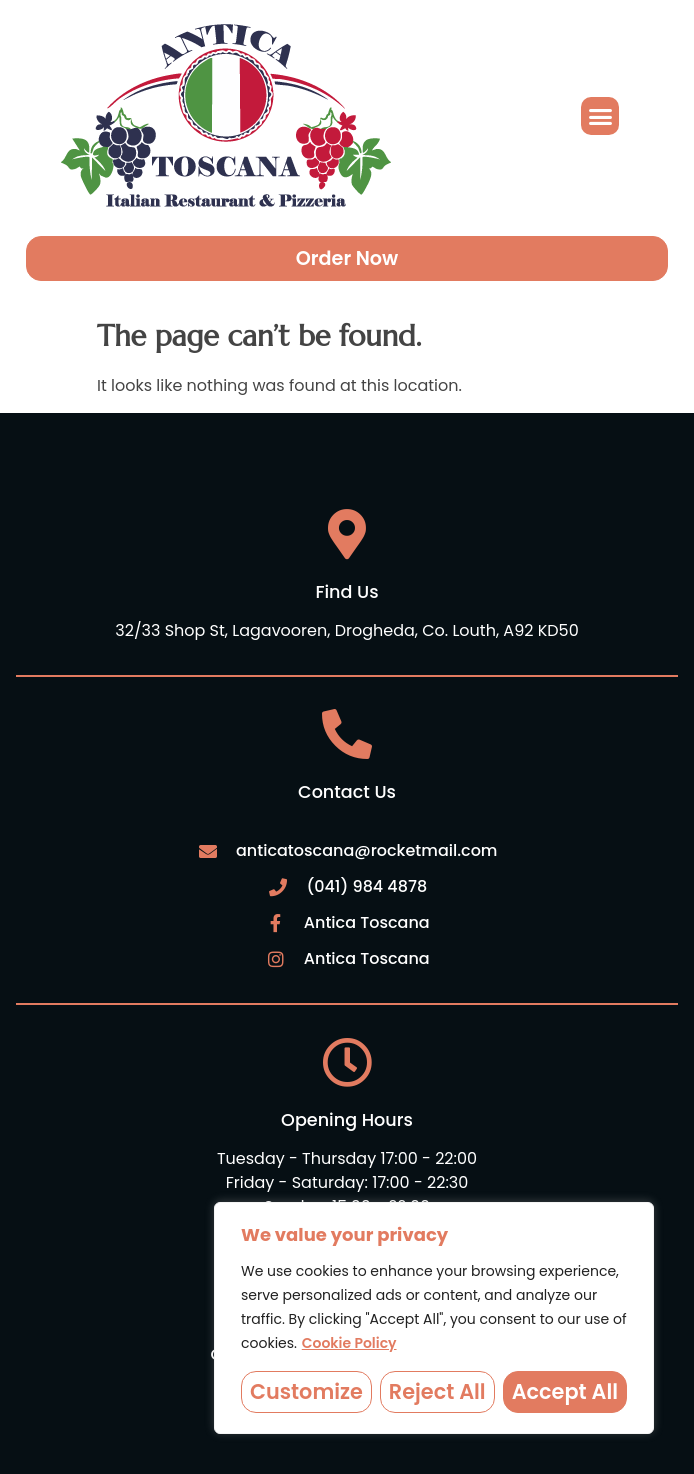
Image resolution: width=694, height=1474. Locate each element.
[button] (600, 116)
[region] (434, 1318)
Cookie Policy (349, 1343)
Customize (306, 1391)
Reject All (437, 1391)
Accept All (565, 1391)
